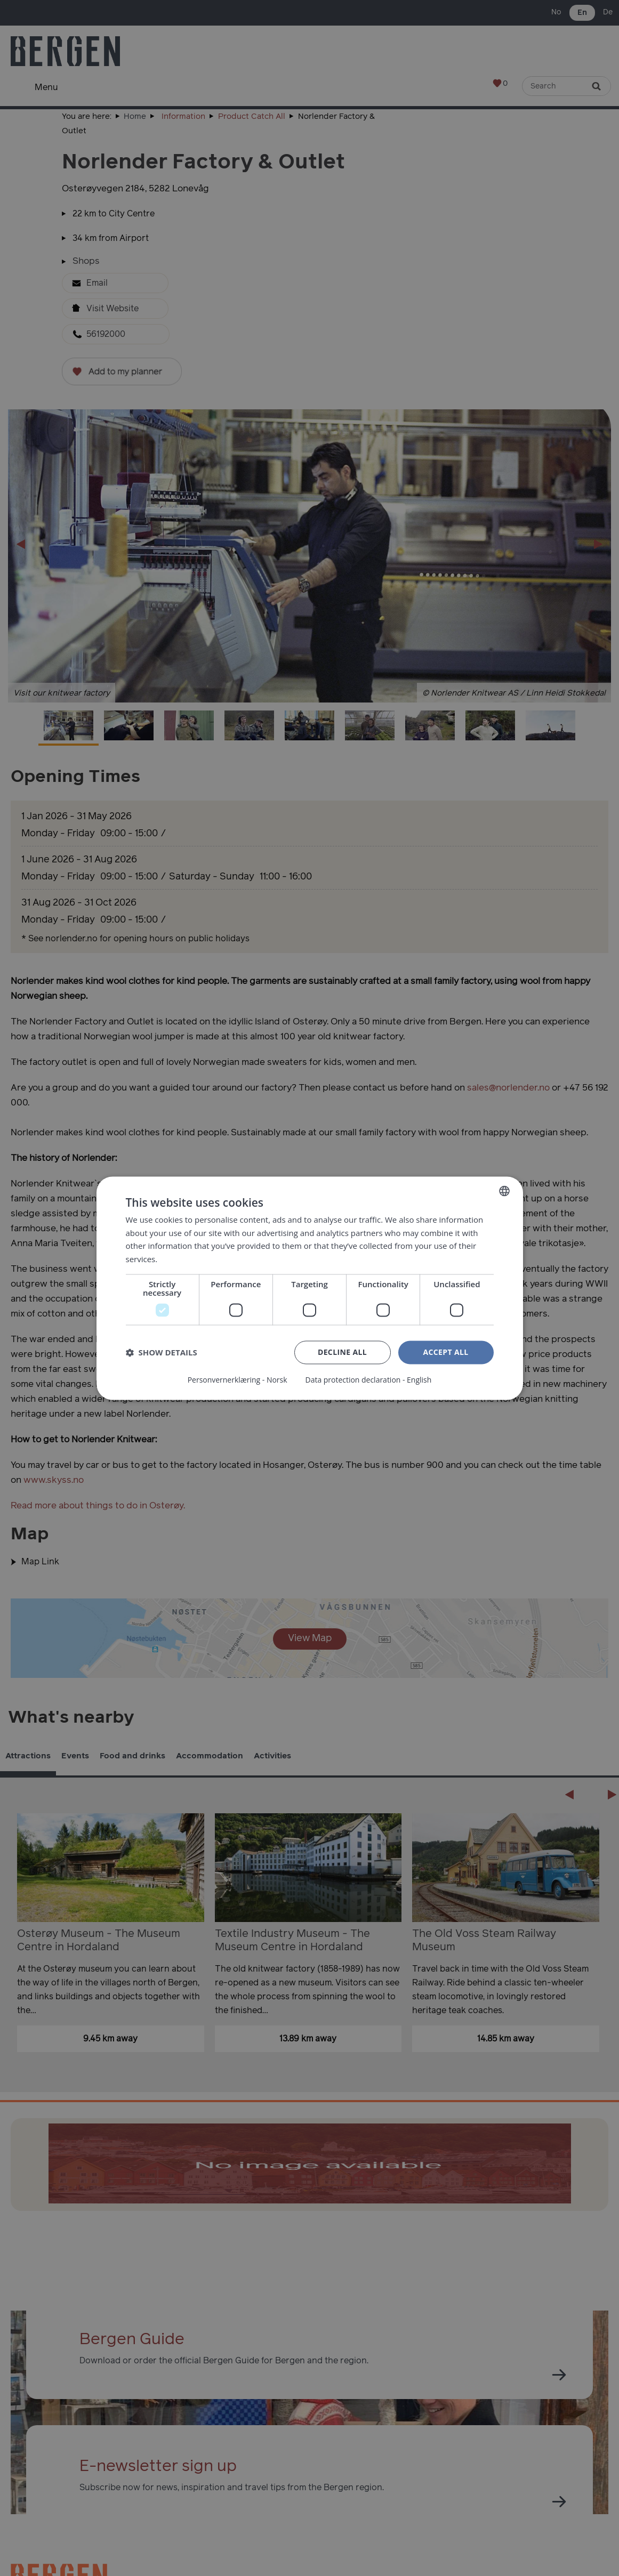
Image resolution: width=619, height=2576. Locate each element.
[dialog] (309, 1288)
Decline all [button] (342, 1352)
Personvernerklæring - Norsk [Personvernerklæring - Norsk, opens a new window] (237, 1380)
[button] (161, 1353)
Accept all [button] (445, 1352)
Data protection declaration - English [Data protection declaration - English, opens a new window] (368, 1380)
